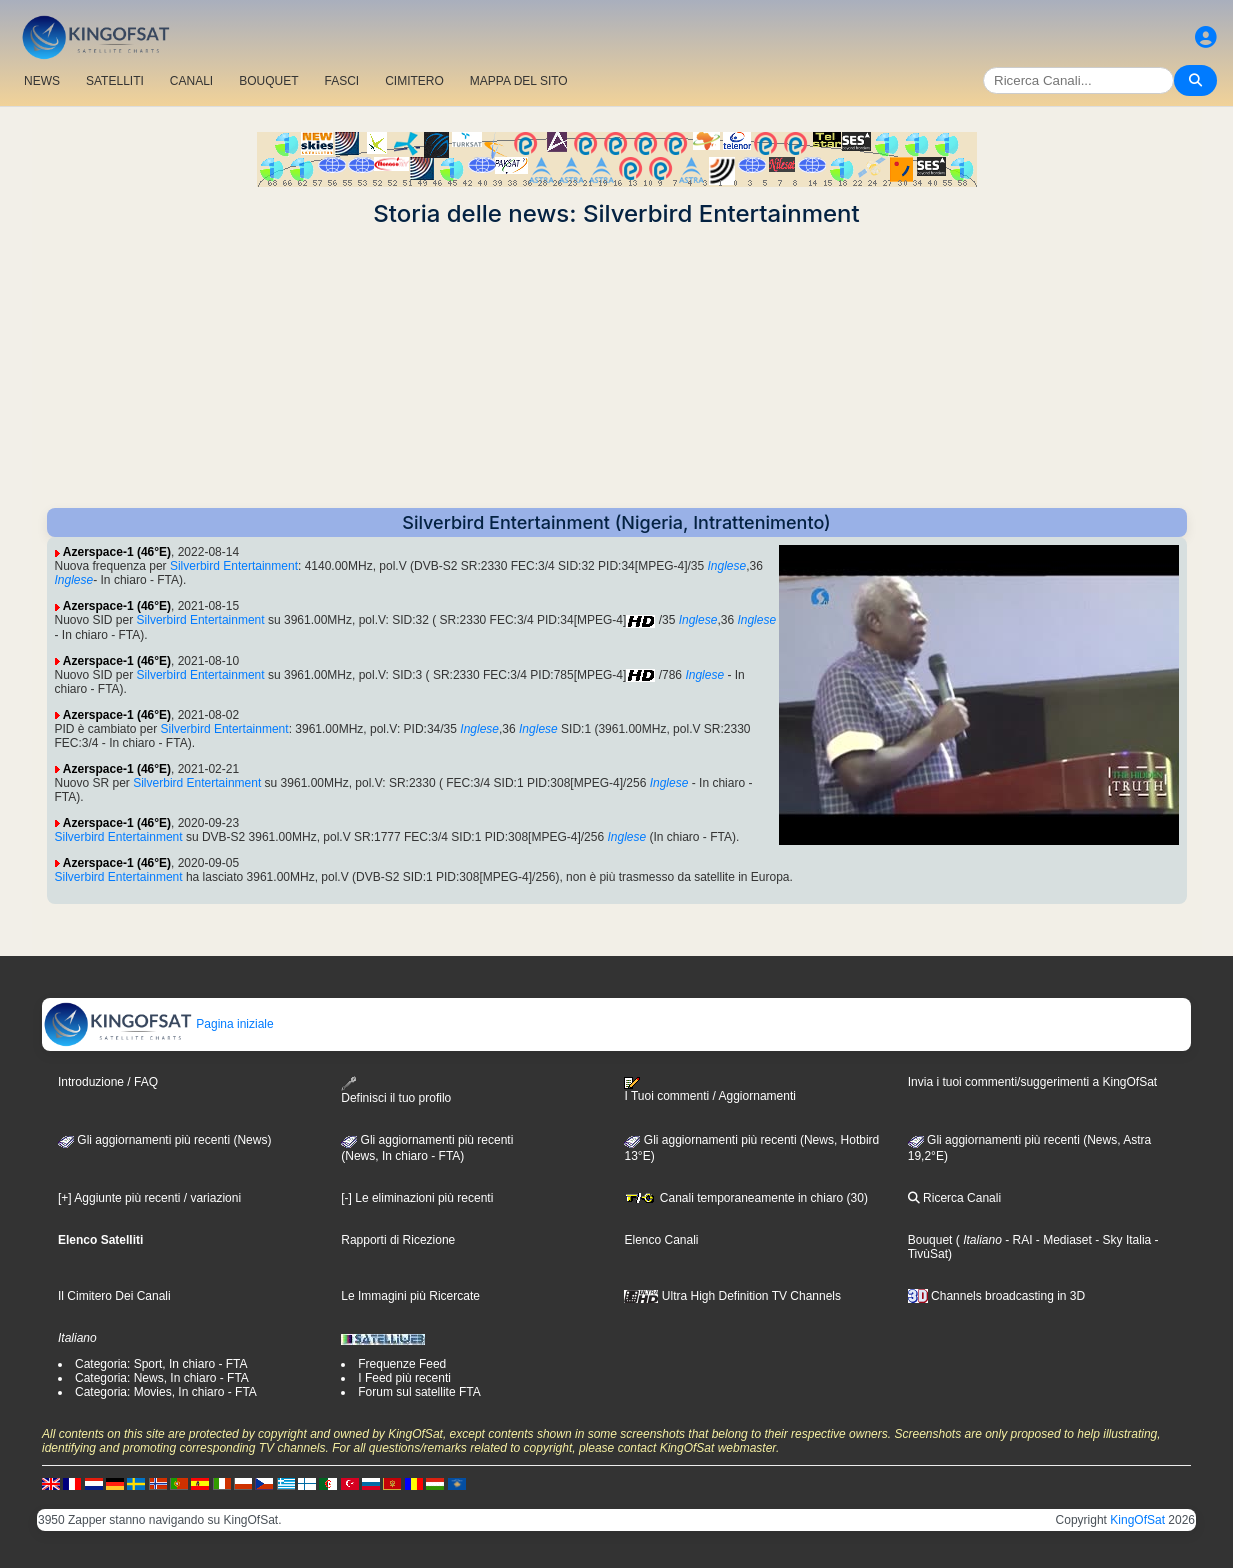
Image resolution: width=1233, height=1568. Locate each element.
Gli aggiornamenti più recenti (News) (164, 1140)
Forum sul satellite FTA (419, 1392)
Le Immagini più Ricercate (410, 1296)
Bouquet (930, 1240)
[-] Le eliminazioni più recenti (417, 1198)
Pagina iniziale (158, 1024)
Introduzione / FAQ (108, 1082)
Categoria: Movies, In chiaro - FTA (166, 1392)
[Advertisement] (617, 368)
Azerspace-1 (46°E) (117, 552)
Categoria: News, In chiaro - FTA (162, 1378)
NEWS (42, 81)
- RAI (1017, 1240)
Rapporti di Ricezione (398, 1240)
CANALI (191, 81)
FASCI (342, 81)
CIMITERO (414, 81)
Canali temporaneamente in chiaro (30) (745, 1198)
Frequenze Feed (402, 1364)
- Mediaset (1062, 1240)
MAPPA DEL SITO (519, 81)
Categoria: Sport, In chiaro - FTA (161, 1364)
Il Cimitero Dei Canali (114, 1296)
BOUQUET (268, 81)
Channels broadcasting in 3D (996, 1296)
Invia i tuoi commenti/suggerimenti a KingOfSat (1032, 1082)
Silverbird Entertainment (234, 566)
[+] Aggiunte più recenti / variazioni (149, 1198)
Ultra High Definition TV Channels (732, 1296)
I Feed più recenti (404, 1378)
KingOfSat (1137, 1520)
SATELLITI (115, 81)
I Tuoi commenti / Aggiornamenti (709, 1090)
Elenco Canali (661, 1240)
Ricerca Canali (954, 1198)
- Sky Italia (1121, 1240)
